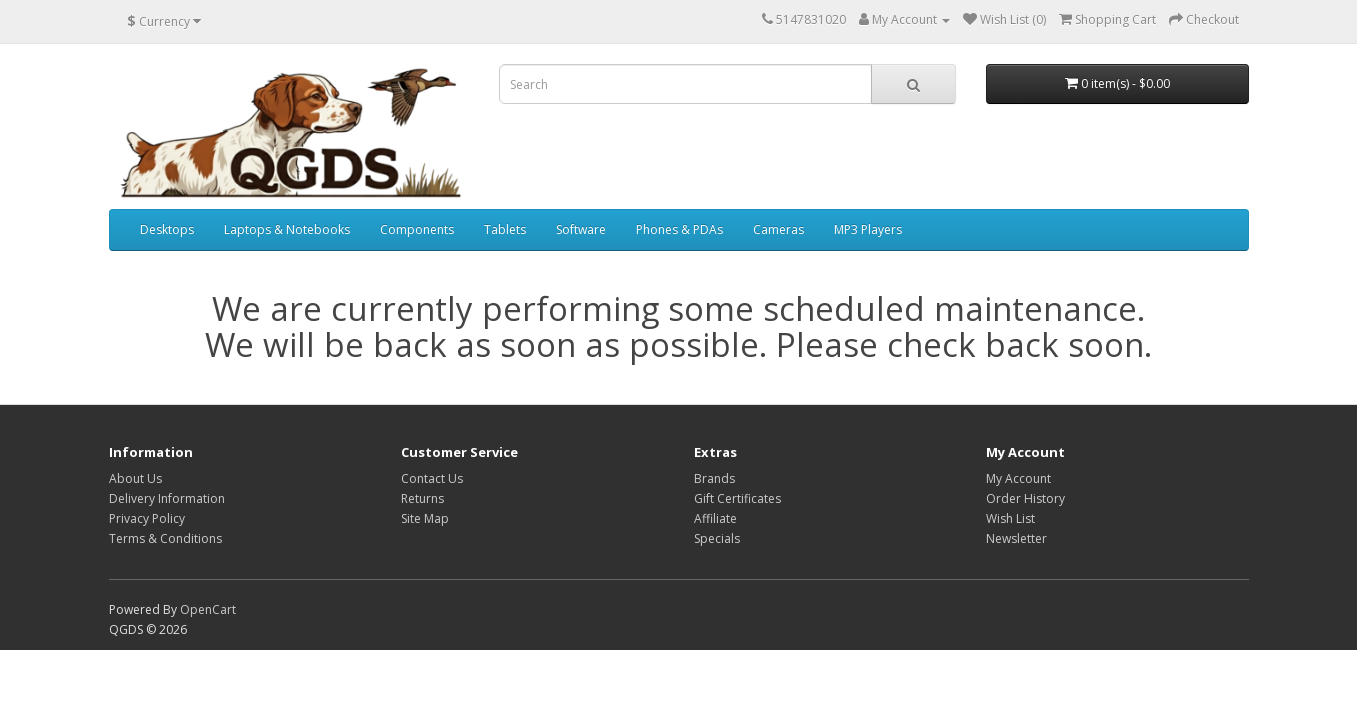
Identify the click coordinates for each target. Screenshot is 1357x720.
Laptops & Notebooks (287, 229)
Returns (422, 498)
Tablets (505, 229)
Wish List (1010, 518)
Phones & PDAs (679, 229)
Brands (714, 478)
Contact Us (432, 478)
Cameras (778, 229)
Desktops (167, 229)
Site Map (425, 518)
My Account (1018, 478)
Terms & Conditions (165, 538)
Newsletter (1016, 538)
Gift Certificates (737, 498)
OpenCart (208, 609)
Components (417, 229)
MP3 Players (868, 229)
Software (581, 229)
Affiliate (715, 518)
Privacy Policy (147, 518)
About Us (135, 478)
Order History (1025, 498)
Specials (717, 538)
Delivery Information (167, 498)
